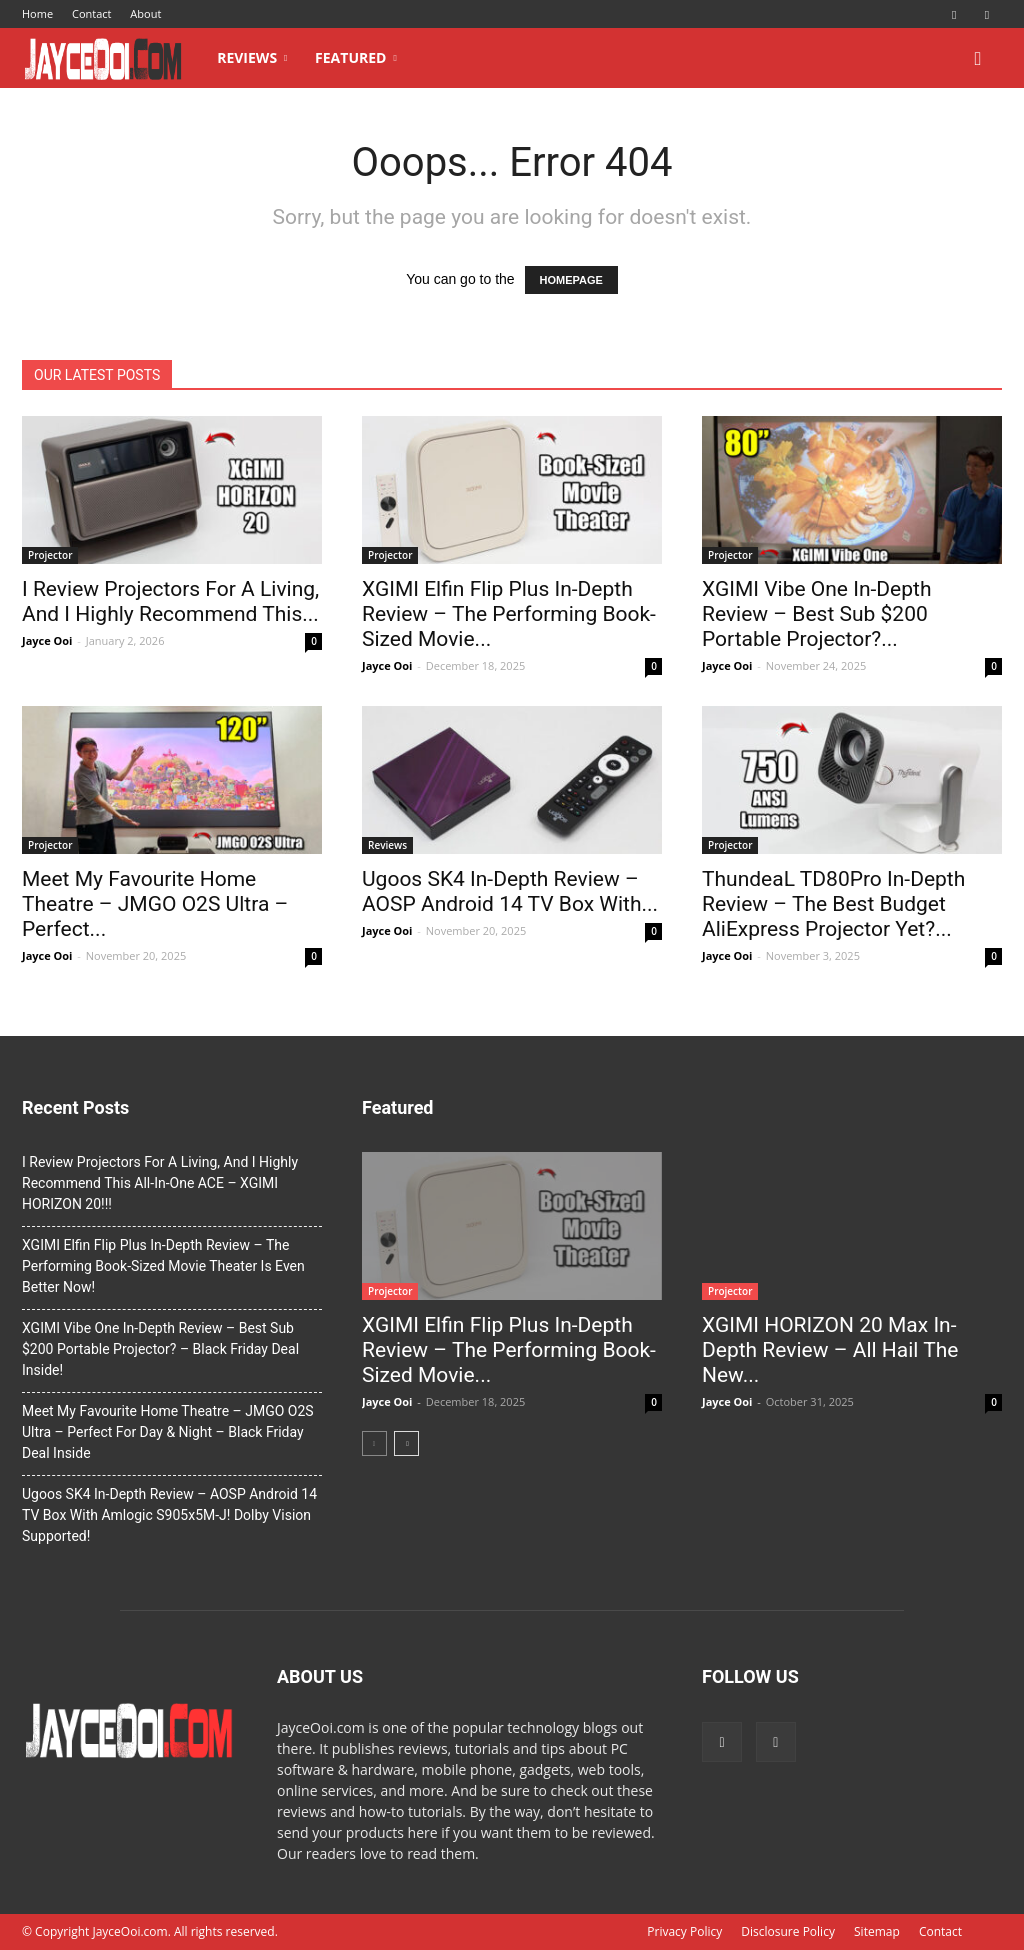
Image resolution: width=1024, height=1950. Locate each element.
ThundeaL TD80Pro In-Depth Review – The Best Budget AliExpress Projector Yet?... (833, 904)
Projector (50, 555)
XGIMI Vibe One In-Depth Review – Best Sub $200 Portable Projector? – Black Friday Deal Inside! (160, 1349)
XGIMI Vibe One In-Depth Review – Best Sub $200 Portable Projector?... (816, 614)
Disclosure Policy (788, 1931)
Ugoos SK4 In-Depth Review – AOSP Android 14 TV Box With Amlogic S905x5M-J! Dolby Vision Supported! (169, 1515)
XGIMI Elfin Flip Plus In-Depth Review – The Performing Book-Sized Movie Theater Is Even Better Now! (163, 1266)
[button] (978, 59)
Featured (356, 57)
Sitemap (877, 1931)
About (145, 13)
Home (37, 13)
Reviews (252, 57)
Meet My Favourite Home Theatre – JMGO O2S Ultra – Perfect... (155, 904)
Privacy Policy (684, 1931)
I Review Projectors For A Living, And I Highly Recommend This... (170, 601)
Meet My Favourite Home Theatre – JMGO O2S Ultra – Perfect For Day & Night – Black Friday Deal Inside (168, 1432)
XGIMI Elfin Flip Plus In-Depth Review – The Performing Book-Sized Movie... (509, 614)
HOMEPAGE (571, 280)
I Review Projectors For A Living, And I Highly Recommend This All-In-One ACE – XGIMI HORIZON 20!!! (160, 1183)
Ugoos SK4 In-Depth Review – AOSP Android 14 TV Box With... (510, 891)
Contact (92, 13)
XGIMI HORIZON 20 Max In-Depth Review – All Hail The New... (830, 1350)
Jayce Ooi (47, 640)
